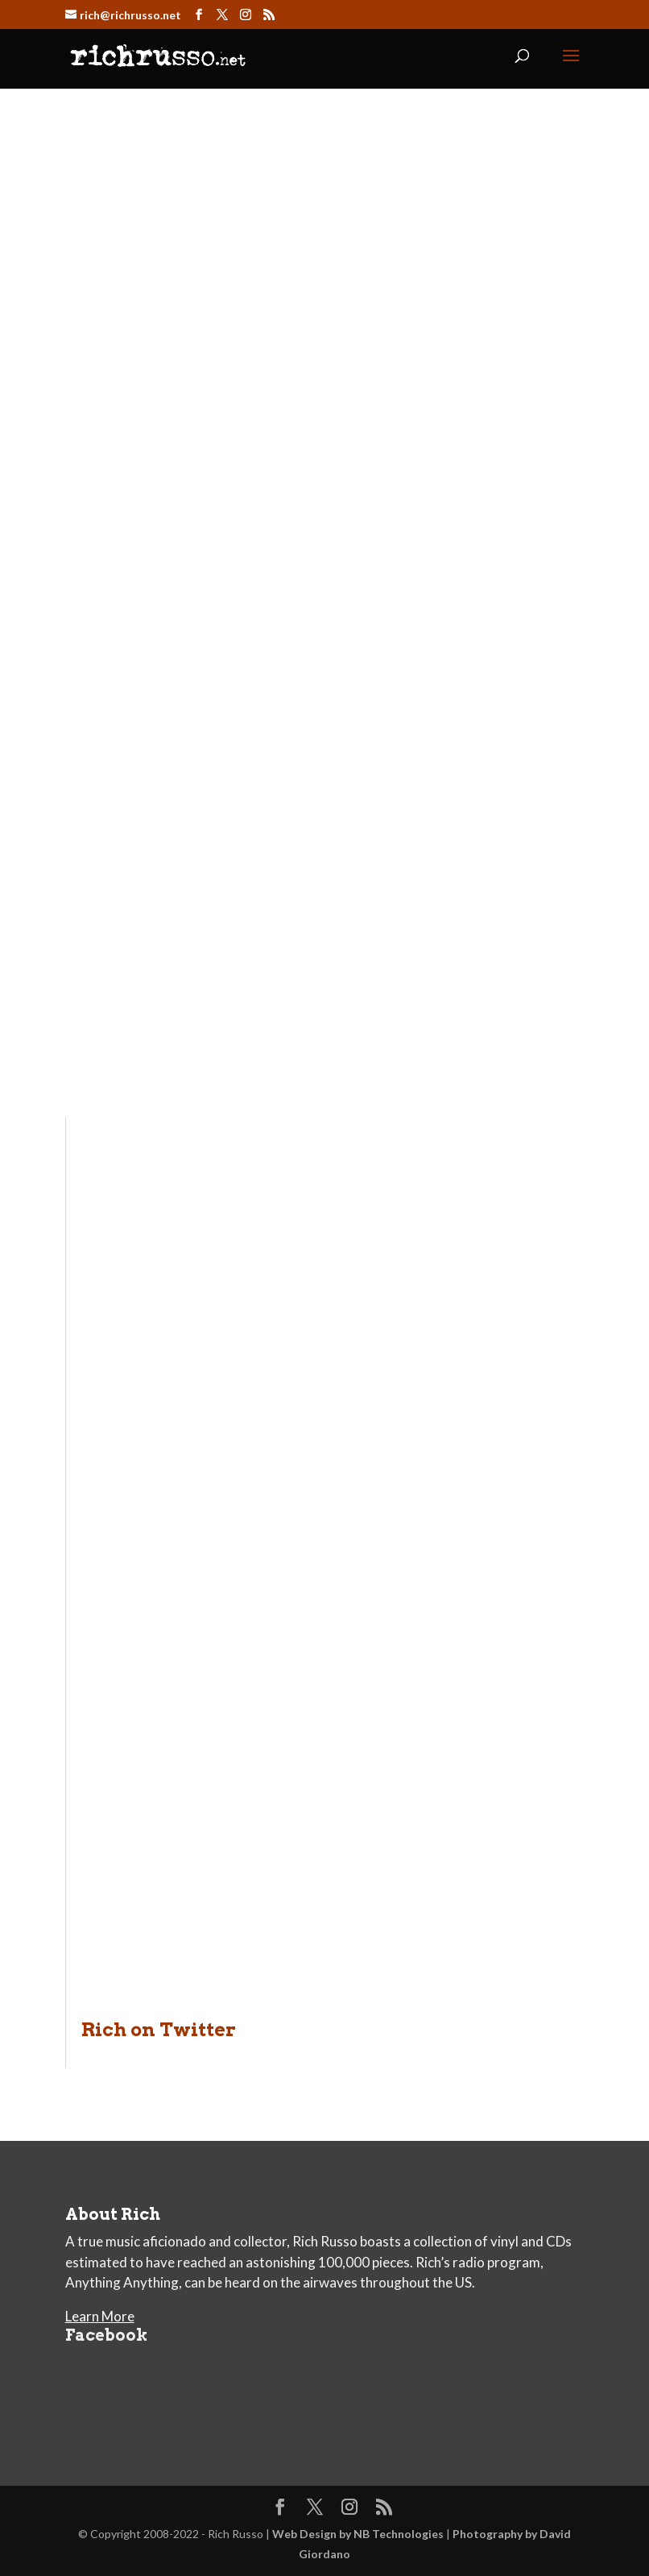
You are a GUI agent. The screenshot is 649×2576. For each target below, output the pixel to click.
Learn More (99, 2316)
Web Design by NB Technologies (358, 2534)
